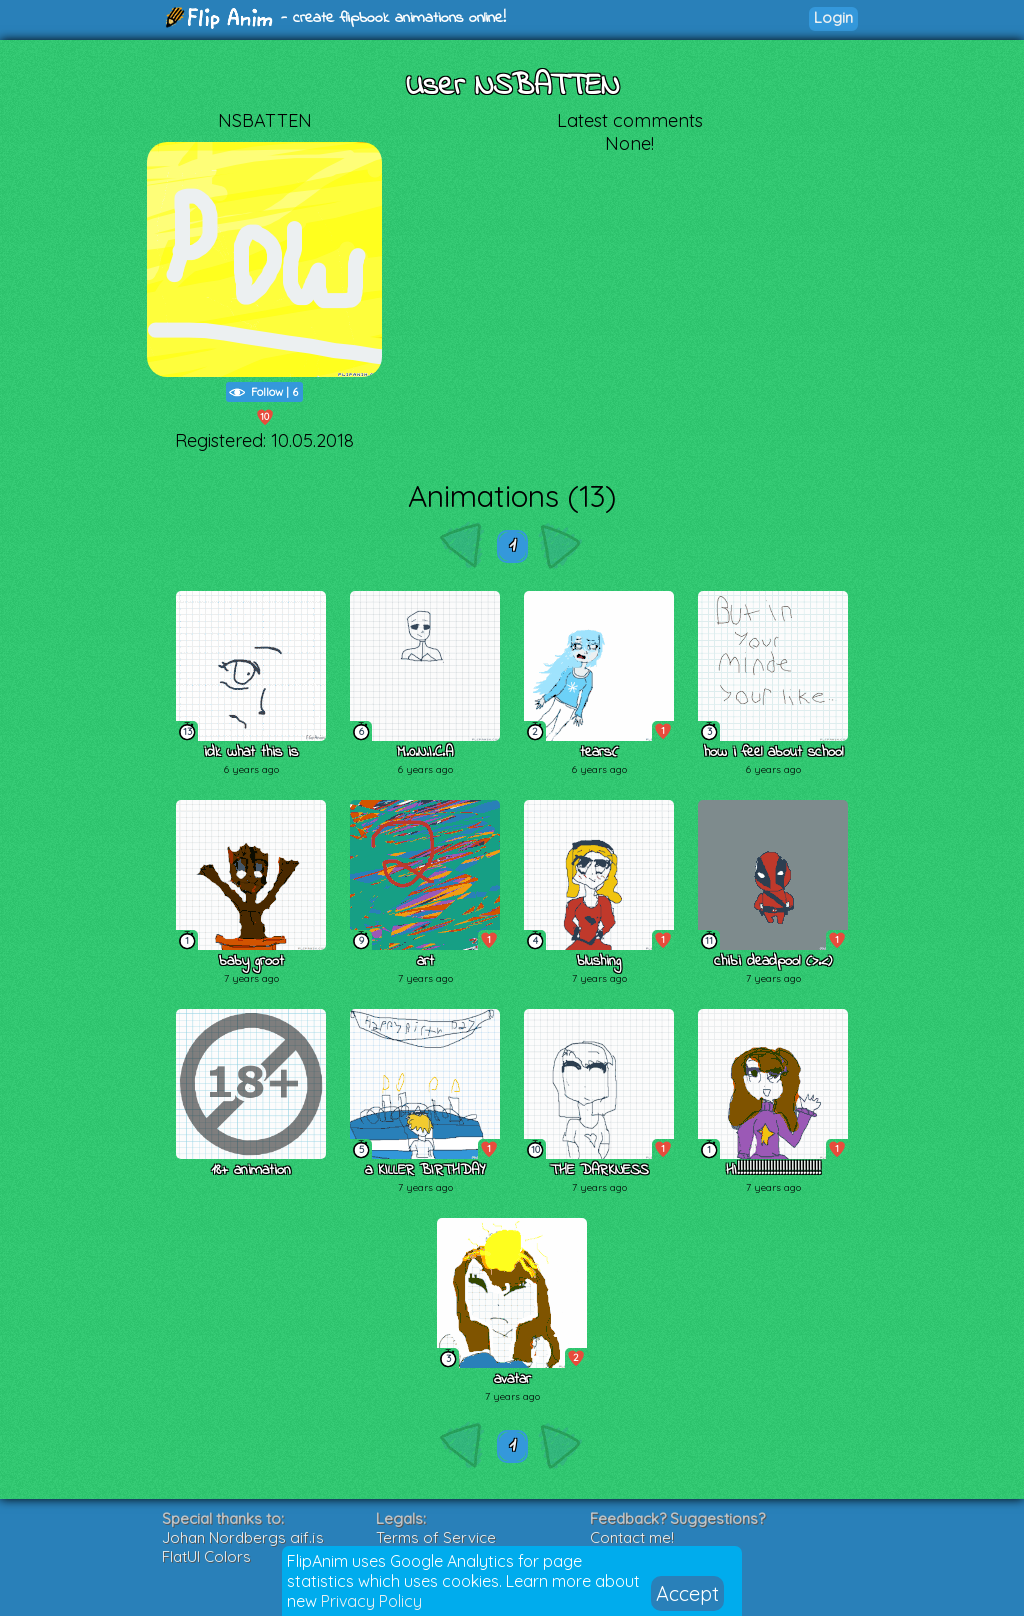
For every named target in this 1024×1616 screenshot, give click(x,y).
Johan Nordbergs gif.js (243, 1537)
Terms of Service (436, 1537)
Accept (687, 1593)
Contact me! (632, 1537)
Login (833, 17)
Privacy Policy (371, 1601)
